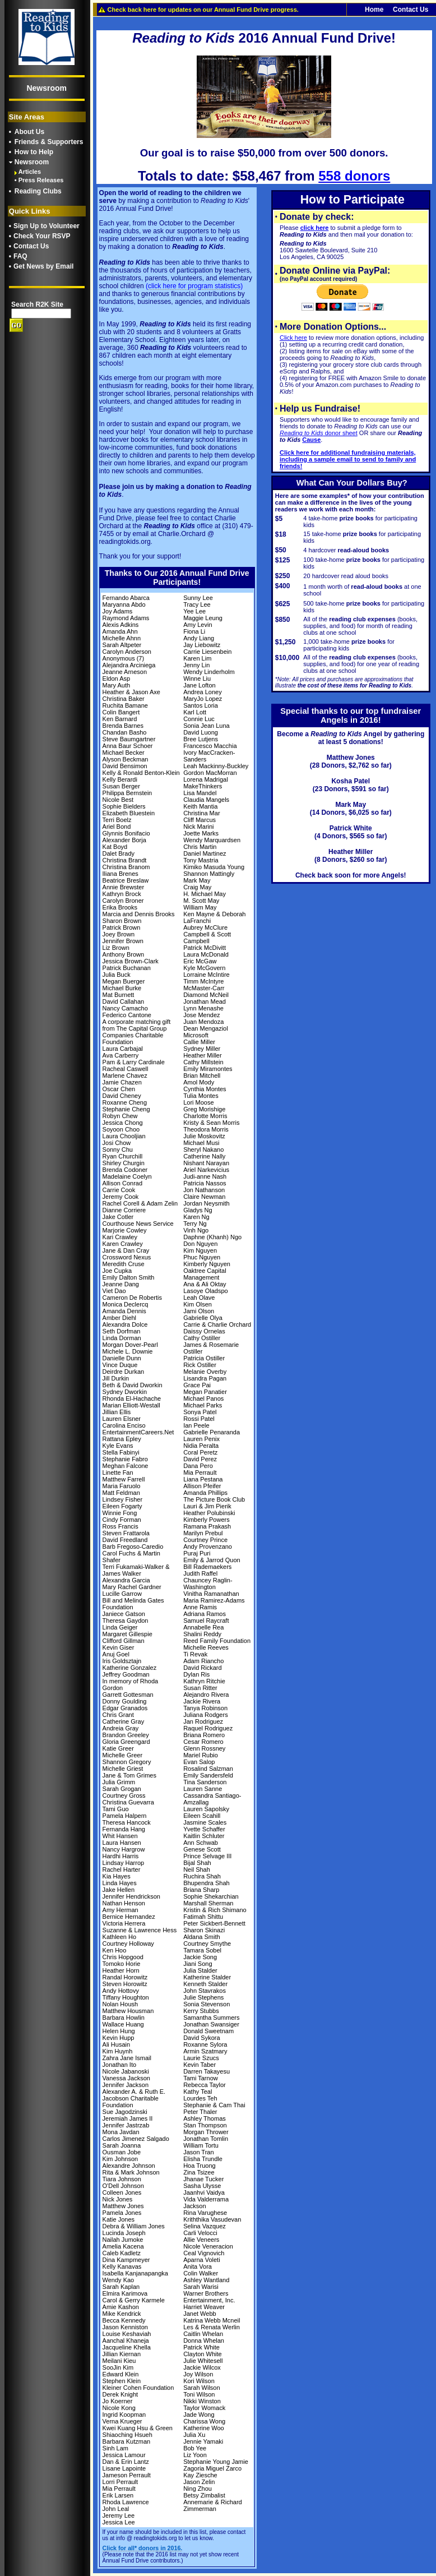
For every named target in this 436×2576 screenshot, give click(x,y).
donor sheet (319, 433)
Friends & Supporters (49, 142)
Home (374, 9)
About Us (29, 132)
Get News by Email (43, 266)
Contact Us (31, 246)
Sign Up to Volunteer (46, 226)
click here (314, 227)
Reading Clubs (38, 191)
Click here (293, 337)
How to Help (34, 152)
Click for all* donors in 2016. (143, 2548)
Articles (29, 171)
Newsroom (32, 162)
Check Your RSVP (42, 236)
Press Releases (41, 180)
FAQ (20, 256)
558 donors (354, 175)
